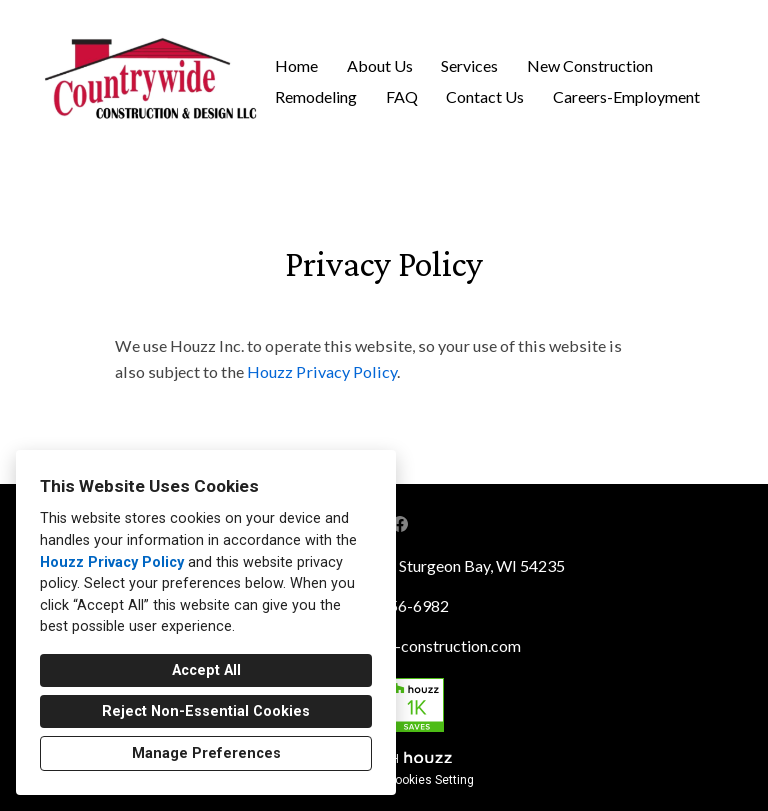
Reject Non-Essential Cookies (206, 711)
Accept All (206, 670)
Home (296, 65)
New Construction (590, 65)
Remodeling (316, 96)
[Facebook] (400, 524)
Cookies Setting (430, 780)
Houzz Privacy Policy (112, 562)
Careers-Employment (626, 96)
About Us (380, 65)
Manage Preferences (206, 753)
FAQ (402, 96)
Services (469, 65)
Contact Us (485, 96)
